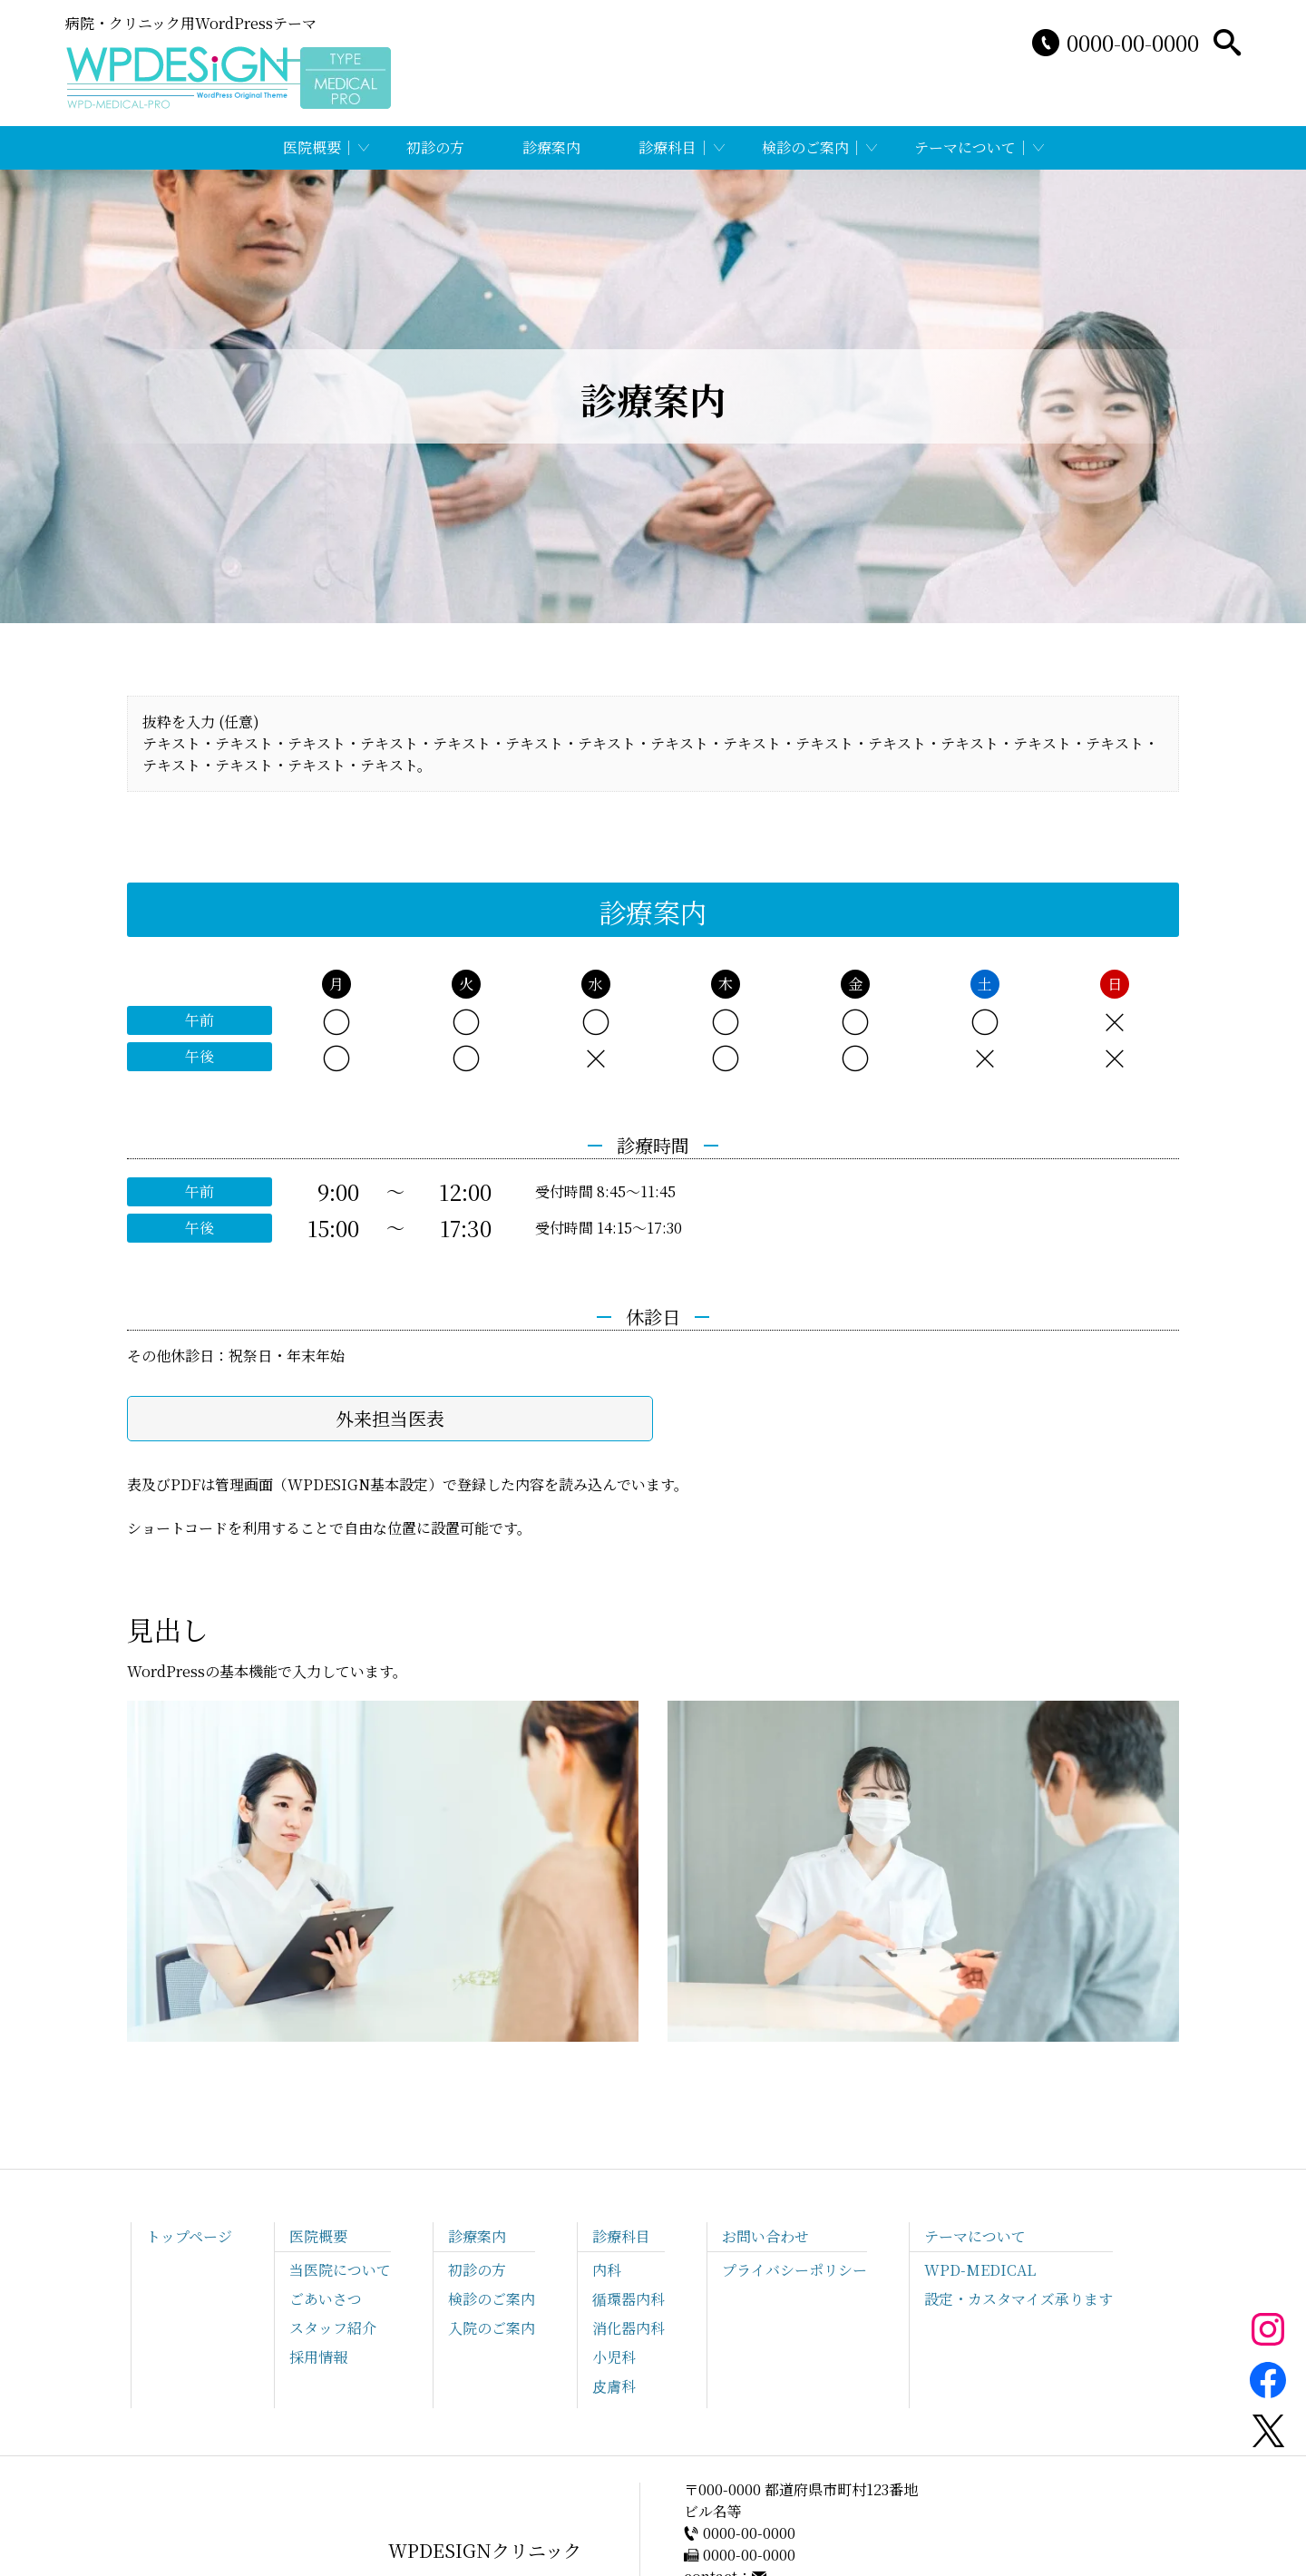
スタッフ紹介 (332, 2327)
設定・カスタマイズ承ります (1018, 2298)
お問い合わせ (765, 2236)
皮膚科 (614, 2386)
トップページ (189, 2236)
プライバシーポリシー (794, 2269)
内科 (606, 2269)
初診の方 (435, 147)
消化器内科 (628, 2327)
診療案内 (551, 147)
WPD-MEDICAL (980, 2269)
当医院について (340, 2269)
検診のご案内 (805, 147)
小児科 (614, 2357)
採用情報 (318, 2357)
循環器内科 (628, 2298)
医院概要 (312, 147)
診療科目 (667, 147)
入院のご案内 (491, 2327)
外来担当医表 (390, 1418)
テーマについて (965, 147)
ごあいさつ (325, 2298)
